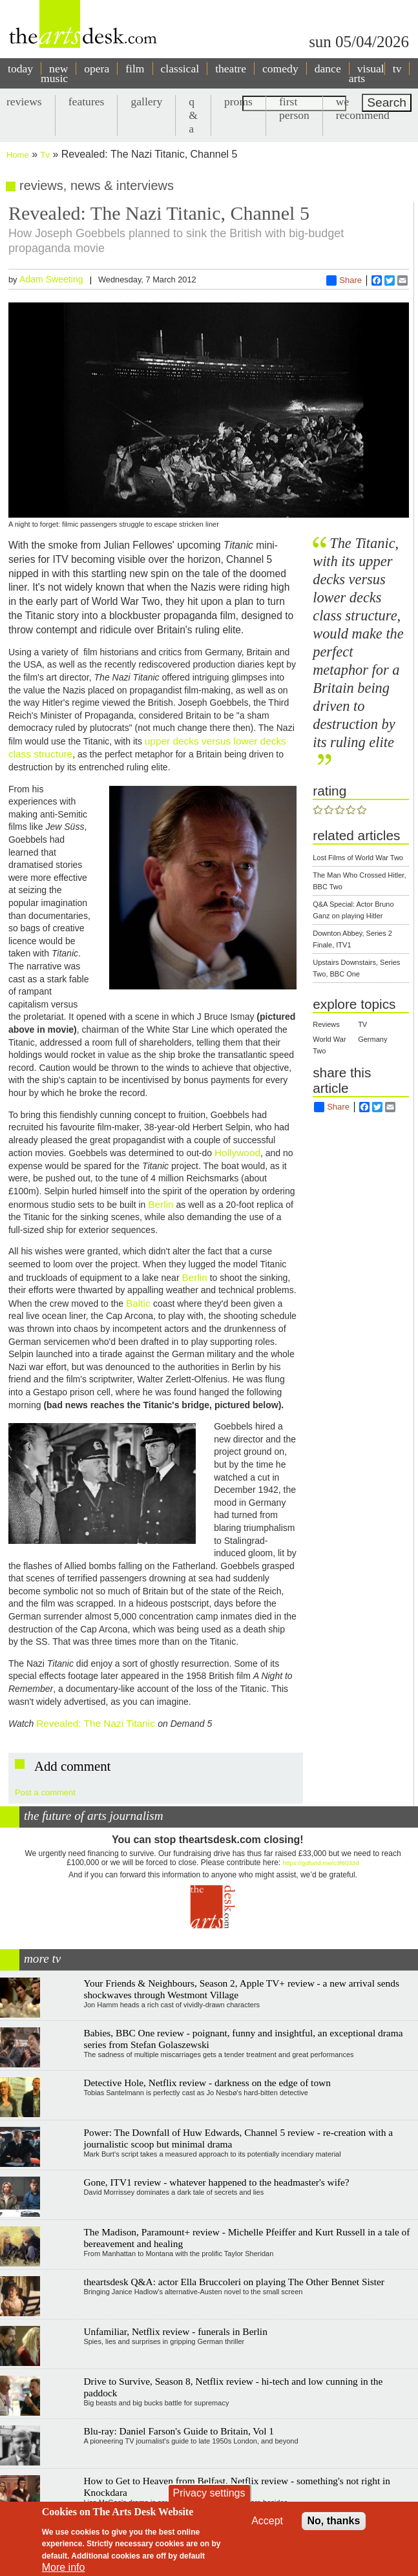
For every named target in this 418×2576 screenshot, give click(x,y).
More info (63, 2567)
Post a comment (45, 1792)
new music (54, 73)
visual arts (366, 73)
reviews (24, 101)
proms (238, 101)
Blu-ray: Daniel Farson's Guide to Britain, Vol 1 (178, 2430)
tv (397, 68)
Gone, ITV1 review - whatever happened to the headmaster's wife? (216, 2182)
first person (294, 108)
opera (96, 68)
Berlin (160, 1204)
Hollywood (237, 1152)
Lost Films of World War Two (358, 857)
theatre (230, 68)
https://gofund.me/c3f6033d (321, 1862)
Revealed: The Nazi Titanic (95, 1723)
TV (362, 1024)
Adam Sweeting (51, 279)
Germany (372, 1039)
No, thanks (334, 2520)
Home (17, 155)
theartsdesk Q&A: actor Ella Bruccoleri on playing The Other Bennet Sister (233, 2281)
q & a (193, 115)
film (134, 68)
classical (180, 68)
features (86, 101)
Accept (267, 2520)
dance (328, 68)
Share (344, 280)
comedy (280, 68)
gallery (146, 101)
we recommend (363, 108)
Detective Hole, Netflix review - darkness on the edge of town (207, 2082)
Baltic (139, 1303)
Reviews (326, 1024)
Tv (45, 155)
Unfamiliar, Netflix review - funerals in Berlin (175, 2331)
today (20, 68)
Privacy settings (208, 2492)
